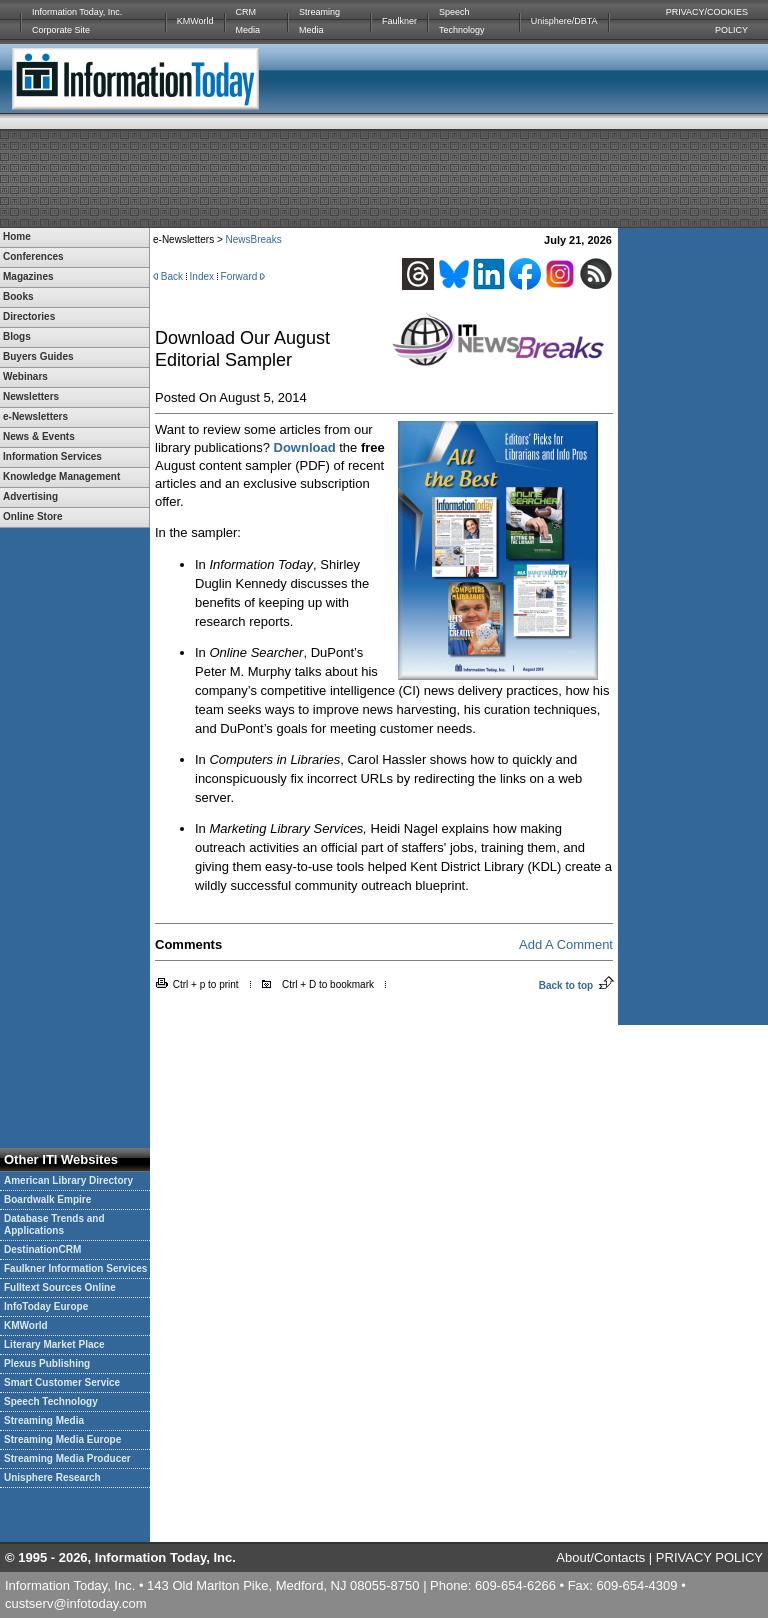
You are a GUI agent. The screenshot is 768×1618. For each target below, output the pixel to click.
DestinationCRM (42, 1249)
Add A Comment (566, 944)
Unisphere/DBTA (564, 21)
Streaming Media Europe (62, 1439)
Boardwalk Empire (47, 1199)
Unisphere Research (52, 1477)
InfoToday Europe (46, 1306)
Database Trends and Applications (54, 1224)
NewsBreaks (254, 239)
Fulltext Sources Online (60, 1287)
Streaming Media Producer (67, 1458)
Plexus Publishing (47, 1363)
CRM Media (248, 21)
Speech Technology (462, 21)
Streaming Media (319, 21)
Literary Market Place (54, 1344)
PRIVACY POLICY (709, 1557)
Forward (239, 276)
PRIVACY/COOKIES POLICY (707, 21)
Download (305, 447)
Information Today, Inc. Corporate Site (77, 21)
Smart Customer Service (62, 1382)
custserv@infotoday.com (76, 1603)
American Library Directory (68, 1180)
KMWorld (195, 21)
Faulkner (399, 21)
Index (202, 276)
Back (172, 276)
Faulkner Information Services (75, 1268)
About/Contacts (600, 1557)
